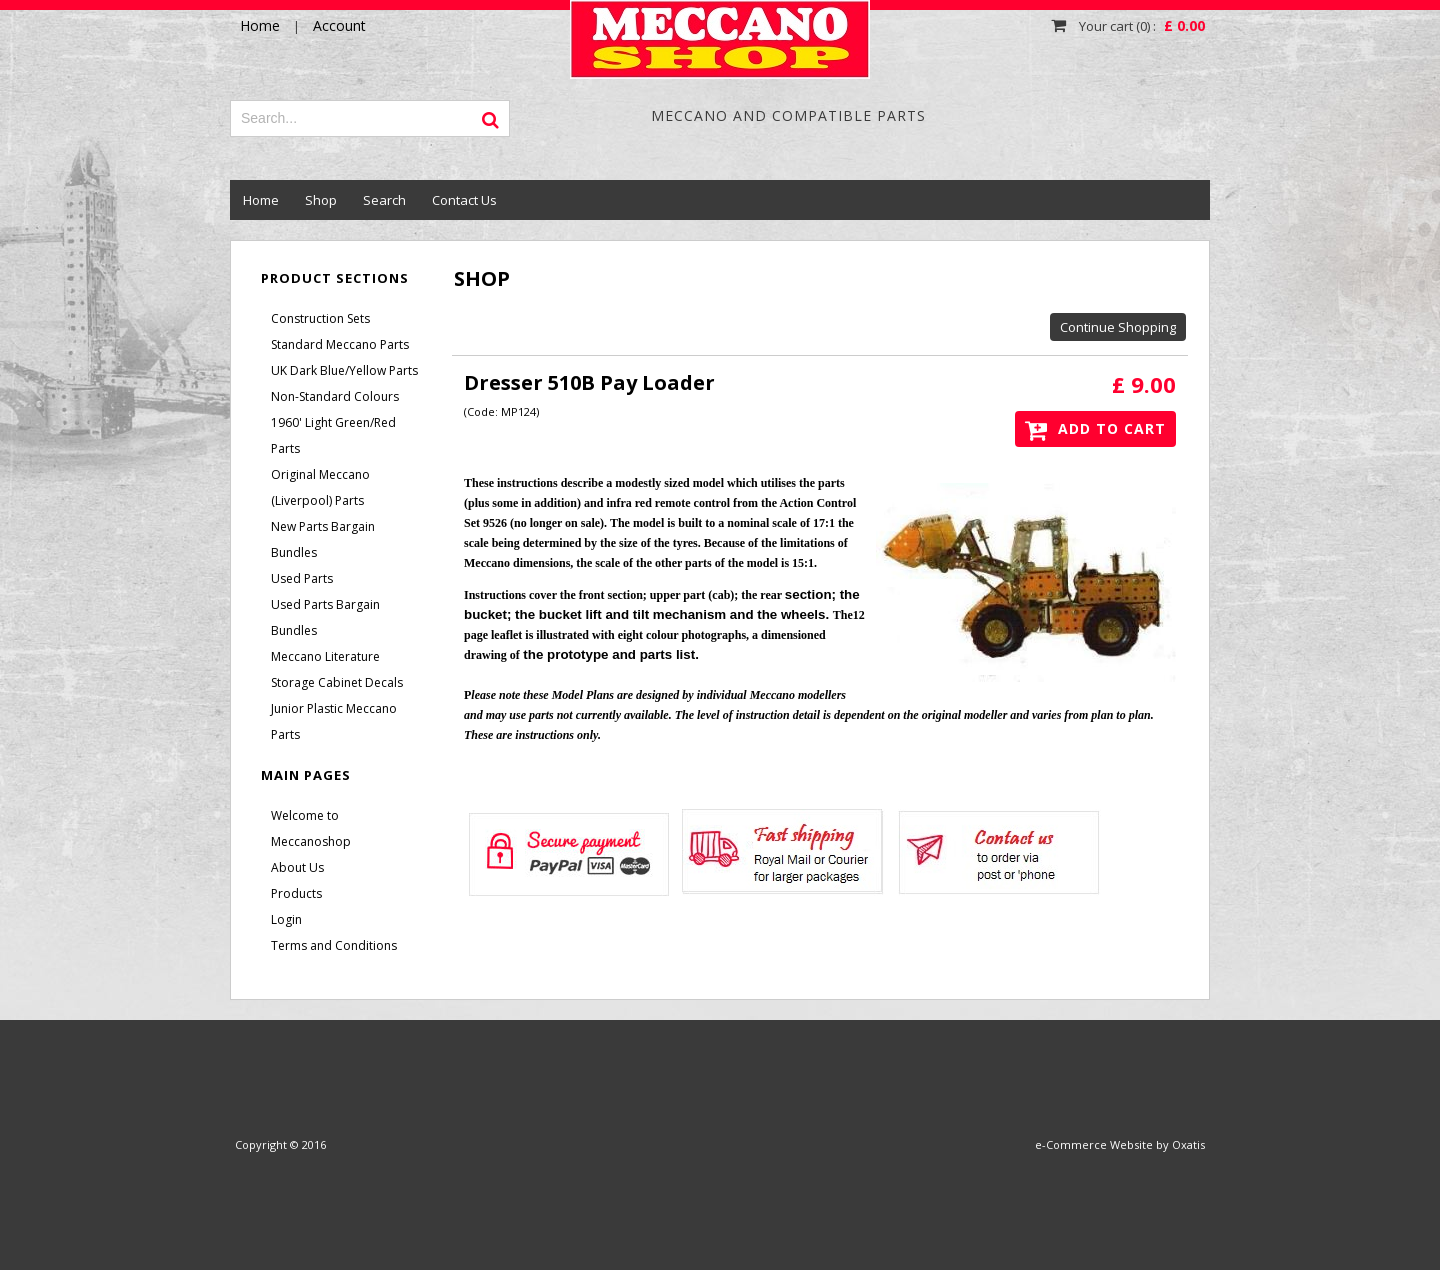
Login (286, 919)
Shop (321, 200)
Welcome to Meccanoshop (311, 828)
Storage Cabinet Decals (337, 682)
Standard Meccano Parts (340, 344)
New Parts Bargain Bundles (323, 539)
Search (384, 200)
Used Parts (302, 578)
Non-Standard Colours (335, 396)
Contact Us (464, 200)
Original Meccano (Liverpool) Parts (320, 487)
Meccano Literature (325, 656)
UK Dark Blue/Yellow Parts (344, 370)
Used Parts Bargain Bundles (325, 617)
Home (261, 200)
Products (296, 893)
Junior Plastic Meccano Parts (334, 721)
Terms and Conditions (334, 945)
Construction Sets (320, 318)
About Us (297, 867)
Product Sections (335, 278)
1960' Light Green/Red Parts (333, 435)
